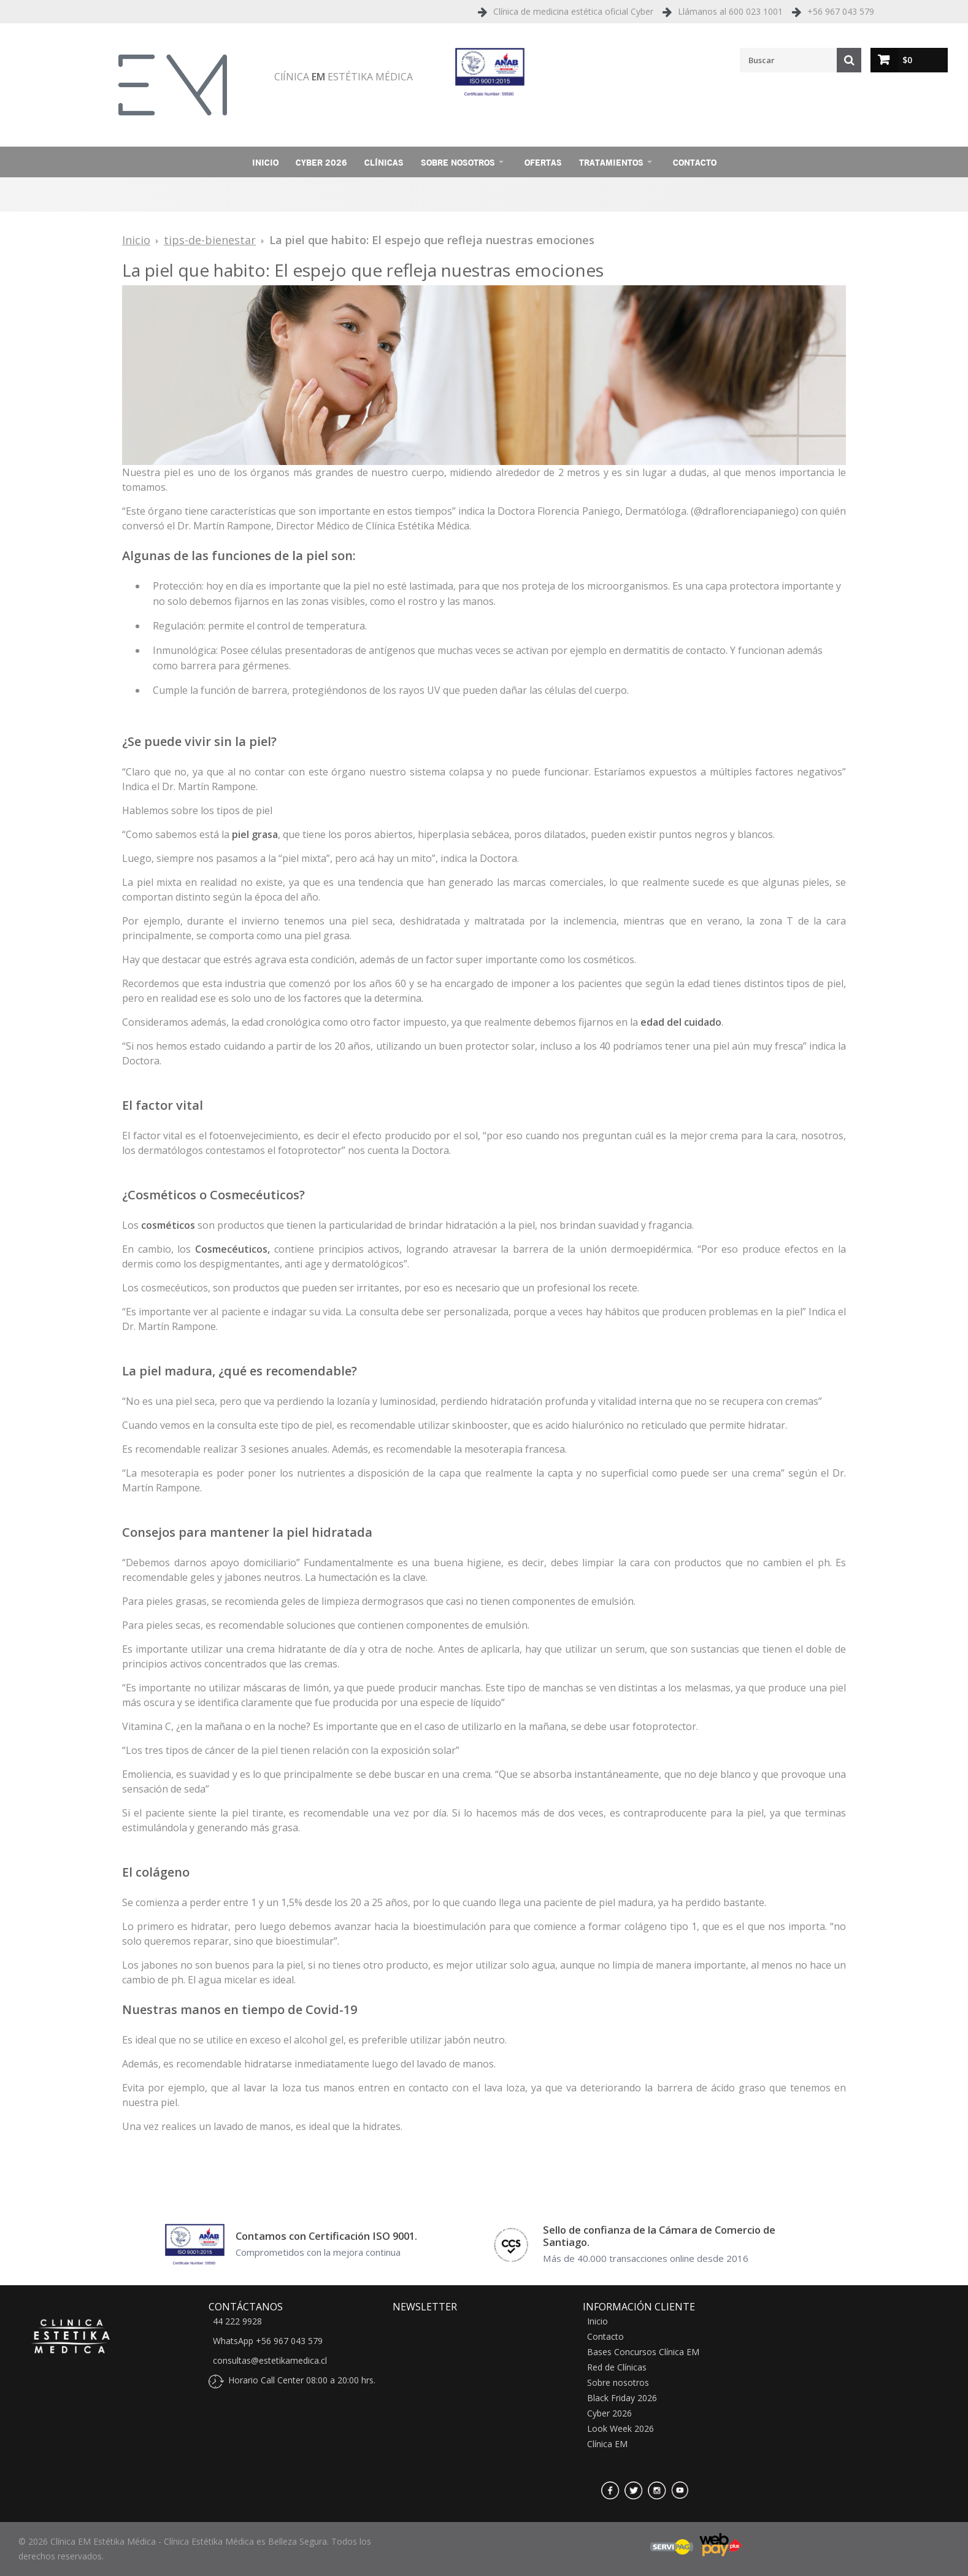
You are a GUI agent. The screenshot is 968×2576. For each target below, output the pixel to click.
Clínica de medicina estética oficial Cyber (573, 11)
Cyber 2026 (321, 162)
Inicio (265, 162)
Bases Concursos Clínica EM (643, 2352)
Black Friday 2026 (622, 2398)
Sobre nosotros (458, 162)
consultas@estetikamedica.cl (270, 2360)
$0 (907, 60)
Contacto (694, 162)
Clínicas (384, 162)
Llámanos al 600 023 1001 (730, 11)
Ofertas (543, 162)
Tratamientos (611, 162)
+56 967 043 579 (840, 11)
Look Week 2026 (620, 2428)
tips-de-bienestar (210, 240)
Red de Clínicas (617, 2367)
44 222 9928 (237, 2321)
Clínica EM (607, 2444)
